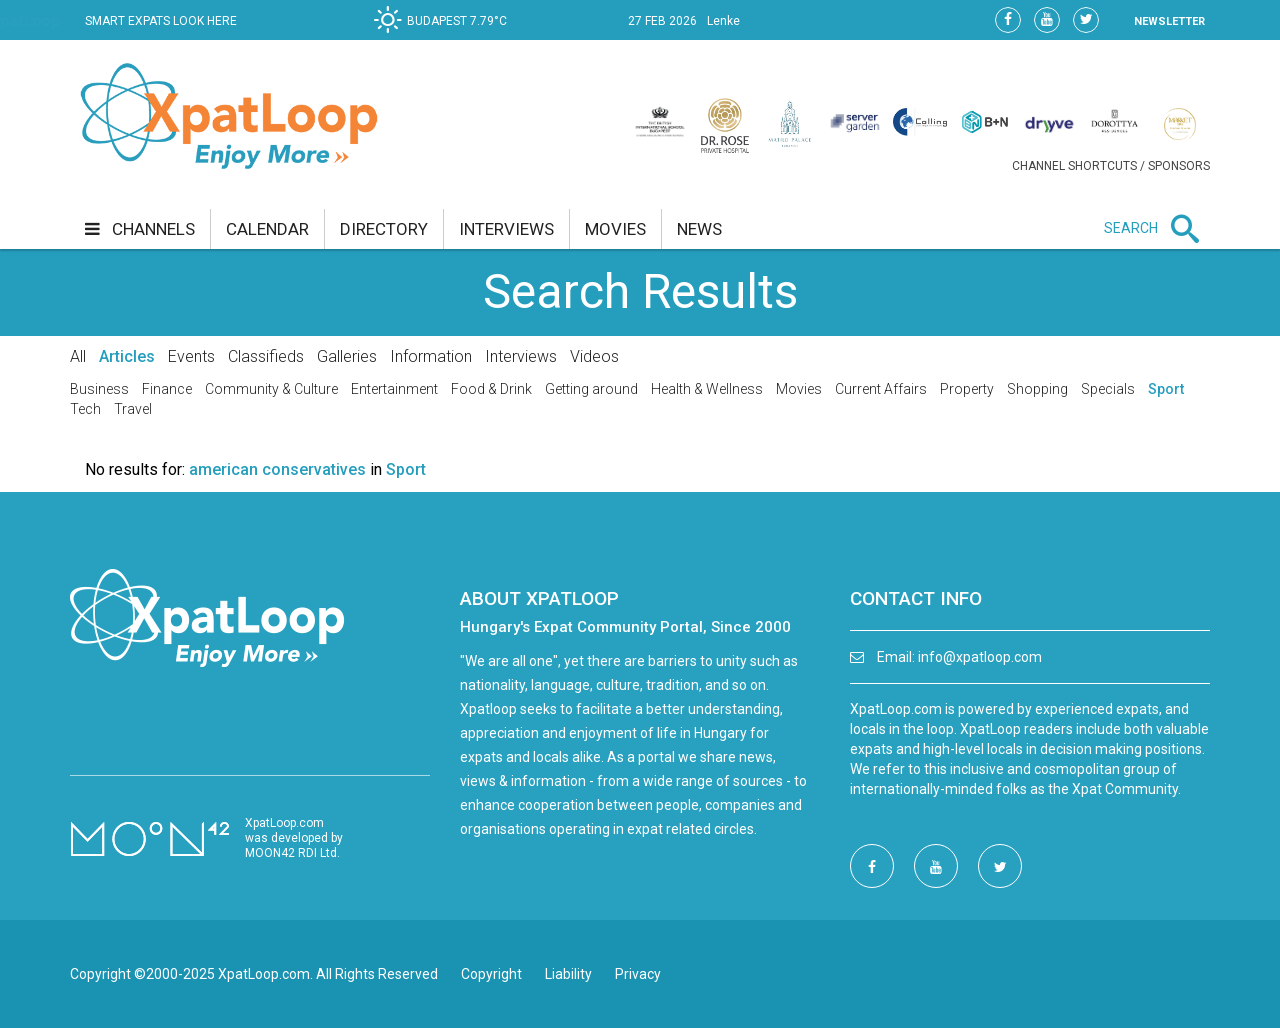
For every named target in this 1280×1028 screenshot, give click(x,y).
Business (99, 389)
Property (967, 389)
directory (384, 229)
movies (615, 229)
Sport (1166, 389)
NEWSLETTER (1169, 21)
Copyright (491, 974)
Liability (568, 974)
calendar (267, 229)
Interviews (521, 356)
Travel (133, 409)
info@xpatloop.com (980, 657)
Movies (799, 389)
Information (431, 356)
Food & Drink (491, 389)
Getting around (591, 389)
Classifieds (266, 356)
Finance (167, 389)
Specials (1108, 389)
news (699, 229)
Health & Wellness (707, 389)
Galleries (347, 356)
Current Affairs (881, 389)
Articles (127, 356)
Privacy (638, 974)
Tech (85, 409)
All (78, 356)
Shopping (1037, 389)
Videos (594, 356)
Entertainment (394, 389)
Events (191, 356)
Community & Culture (271, 389)
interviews (506, 229)
